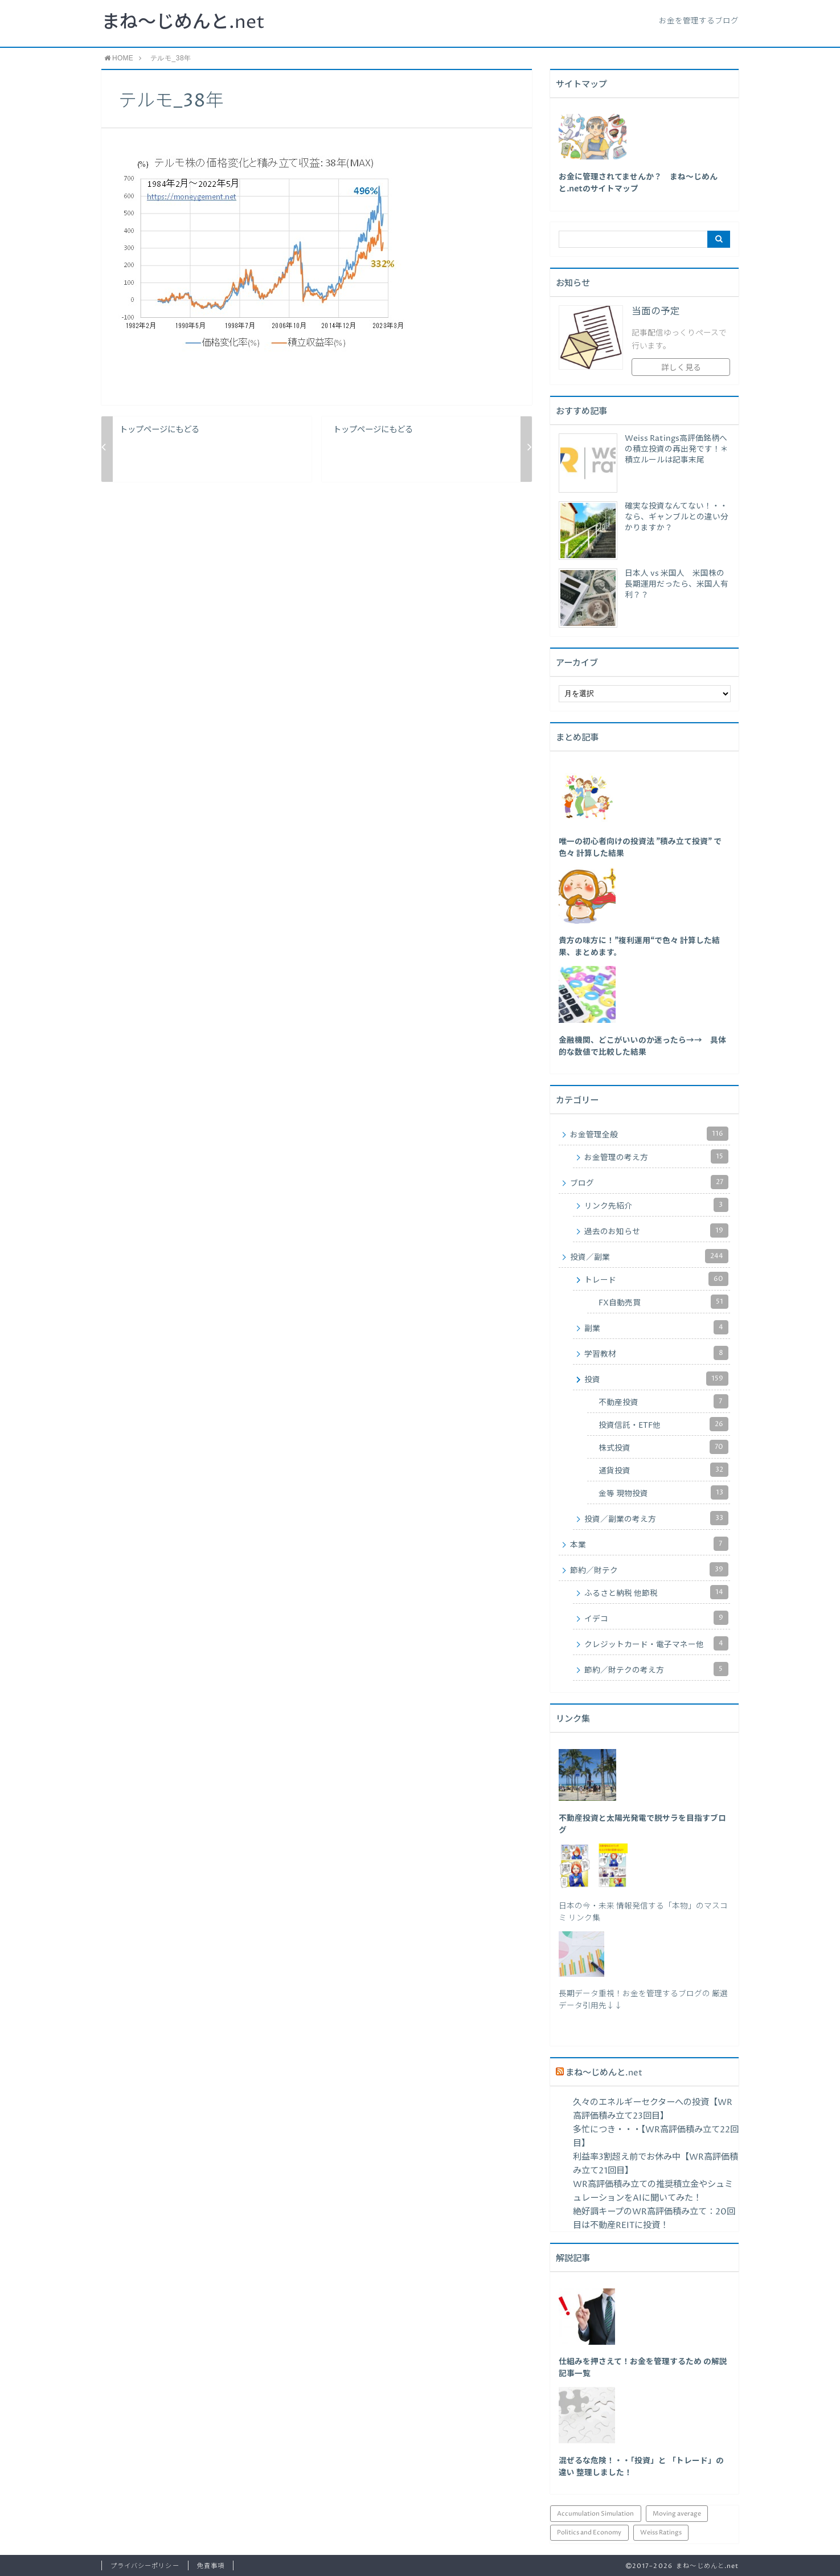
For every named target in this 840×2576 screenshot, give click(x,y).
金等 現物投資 (664, 1492)
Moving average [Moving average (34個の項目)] (677, 2513)
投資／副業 (649, 1256)
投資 (656, 1378)
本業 (649, 1544)
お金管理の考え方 (656, 1156)
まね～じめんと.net (183, 22)
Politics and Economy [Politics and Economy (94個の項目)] (589, 2532)
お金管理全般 (649, 1134)
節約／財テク (649, 1569)
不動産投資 (664, 1401)
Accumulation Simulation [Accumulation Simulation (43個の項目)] (595, 2513)
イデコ (656, 1618)
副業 (656, 1327)
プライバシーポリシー (144, 2566)
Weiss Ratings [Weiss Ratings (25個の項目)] (661, 2532)
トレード (656, 1279)
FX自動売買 (664, 1302)
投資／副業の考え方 (656, 1518)
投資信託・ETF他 (664, 1424)
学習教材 (656, 1353)
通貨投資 (664, 1470)
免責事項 (210, 2566)
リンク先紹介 (656, 1205)
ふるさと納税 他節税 (656, 1592)
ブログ (649, 1182)
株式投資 (664, 1447)
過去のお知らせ (656, 1230)
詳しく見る (681, 368)
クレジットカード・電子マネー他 (656, 1643)
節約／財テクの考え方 (656, 1669)
